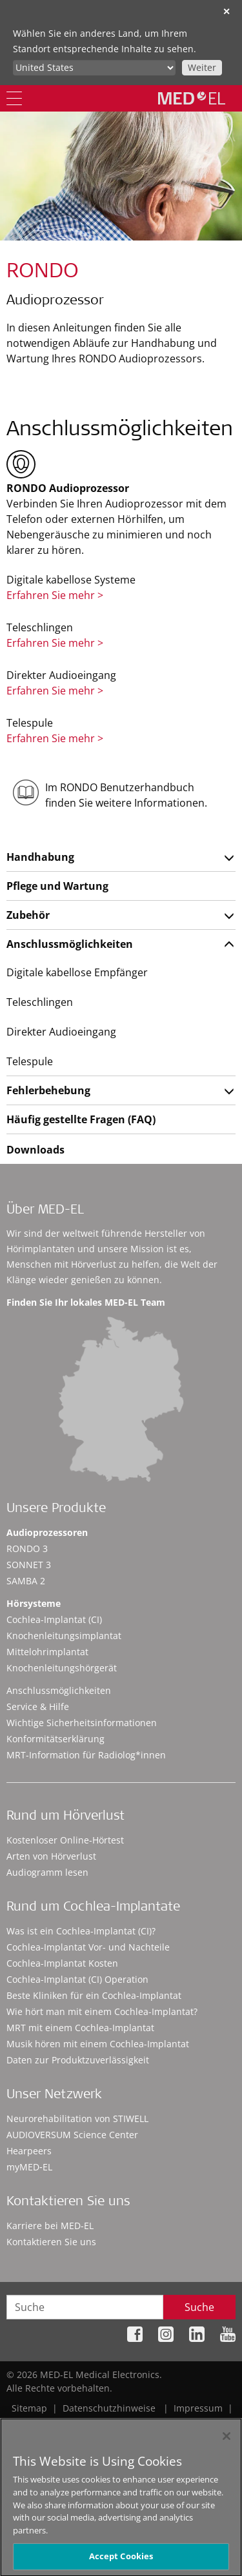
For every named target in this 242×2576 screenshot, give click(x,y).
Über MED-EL (45, 1210)
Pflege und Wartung (57, 886)
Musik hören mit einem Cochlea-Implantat (97, 2044)
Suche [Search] (199, 2307)
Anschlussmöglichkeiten (69, 944)
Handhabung (40, 857)
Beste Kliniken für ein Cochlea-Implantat (93, 1995)
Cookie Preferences (194, 2421)
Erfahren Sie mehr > (54, 595)
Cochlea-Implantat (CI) (54, 1619)
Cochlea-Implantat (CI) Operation (77, 1979)
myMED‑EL (29, 2167)
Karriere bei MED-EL (50, 2225)
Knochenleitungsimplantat (63, 1635)
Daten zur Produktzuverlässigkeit (77, 2060)
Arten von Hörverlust (51, 1856)
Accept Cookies (121, 2561)
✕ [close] (226, 11)
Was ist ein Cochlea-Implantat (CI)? (81, 1931)
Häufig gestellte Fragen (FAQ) (81, 1119)
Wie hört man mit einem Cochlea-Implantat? (101, 2011)
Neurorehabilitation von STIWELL (77, 2118)
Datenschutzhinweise (109, 2408)
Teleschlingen (39, 1002)
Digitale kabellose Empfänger (77, 972)
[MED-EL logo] (191, 98)
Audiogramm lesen (47, 1872)
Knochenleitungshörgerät (61, 1668)
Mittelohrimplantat (47, 1652)
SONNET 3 (28, 1564)
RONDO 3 (27, 1548)
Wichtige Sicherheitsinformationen (81, 1722)
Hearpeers (29, 2151)
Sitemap (29, 2408)
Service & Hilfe (37, 1706)
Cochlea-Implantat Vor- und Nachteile (88, 1947)
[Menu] (14, 98)
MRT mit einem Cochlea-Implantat (80, 2027)
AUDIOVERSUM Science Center (72, 2135)
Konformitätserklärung (55, 1739)
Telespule (29, 1061)
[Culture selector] (94, 67)
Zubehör (28, 915)
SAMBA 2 (25, 1581)
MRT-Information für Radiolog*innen (86, 1755)
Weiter (202, 67)
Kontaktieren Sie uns (51, 2242)
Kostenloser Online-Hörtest (65, 1840)
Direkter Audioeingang (61, 1032)
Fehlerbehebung (48, 1090)
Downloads (35, 1150)
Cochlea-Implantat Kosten (62, 1963)
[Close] (226, 2441)
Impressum (198, 2408)
